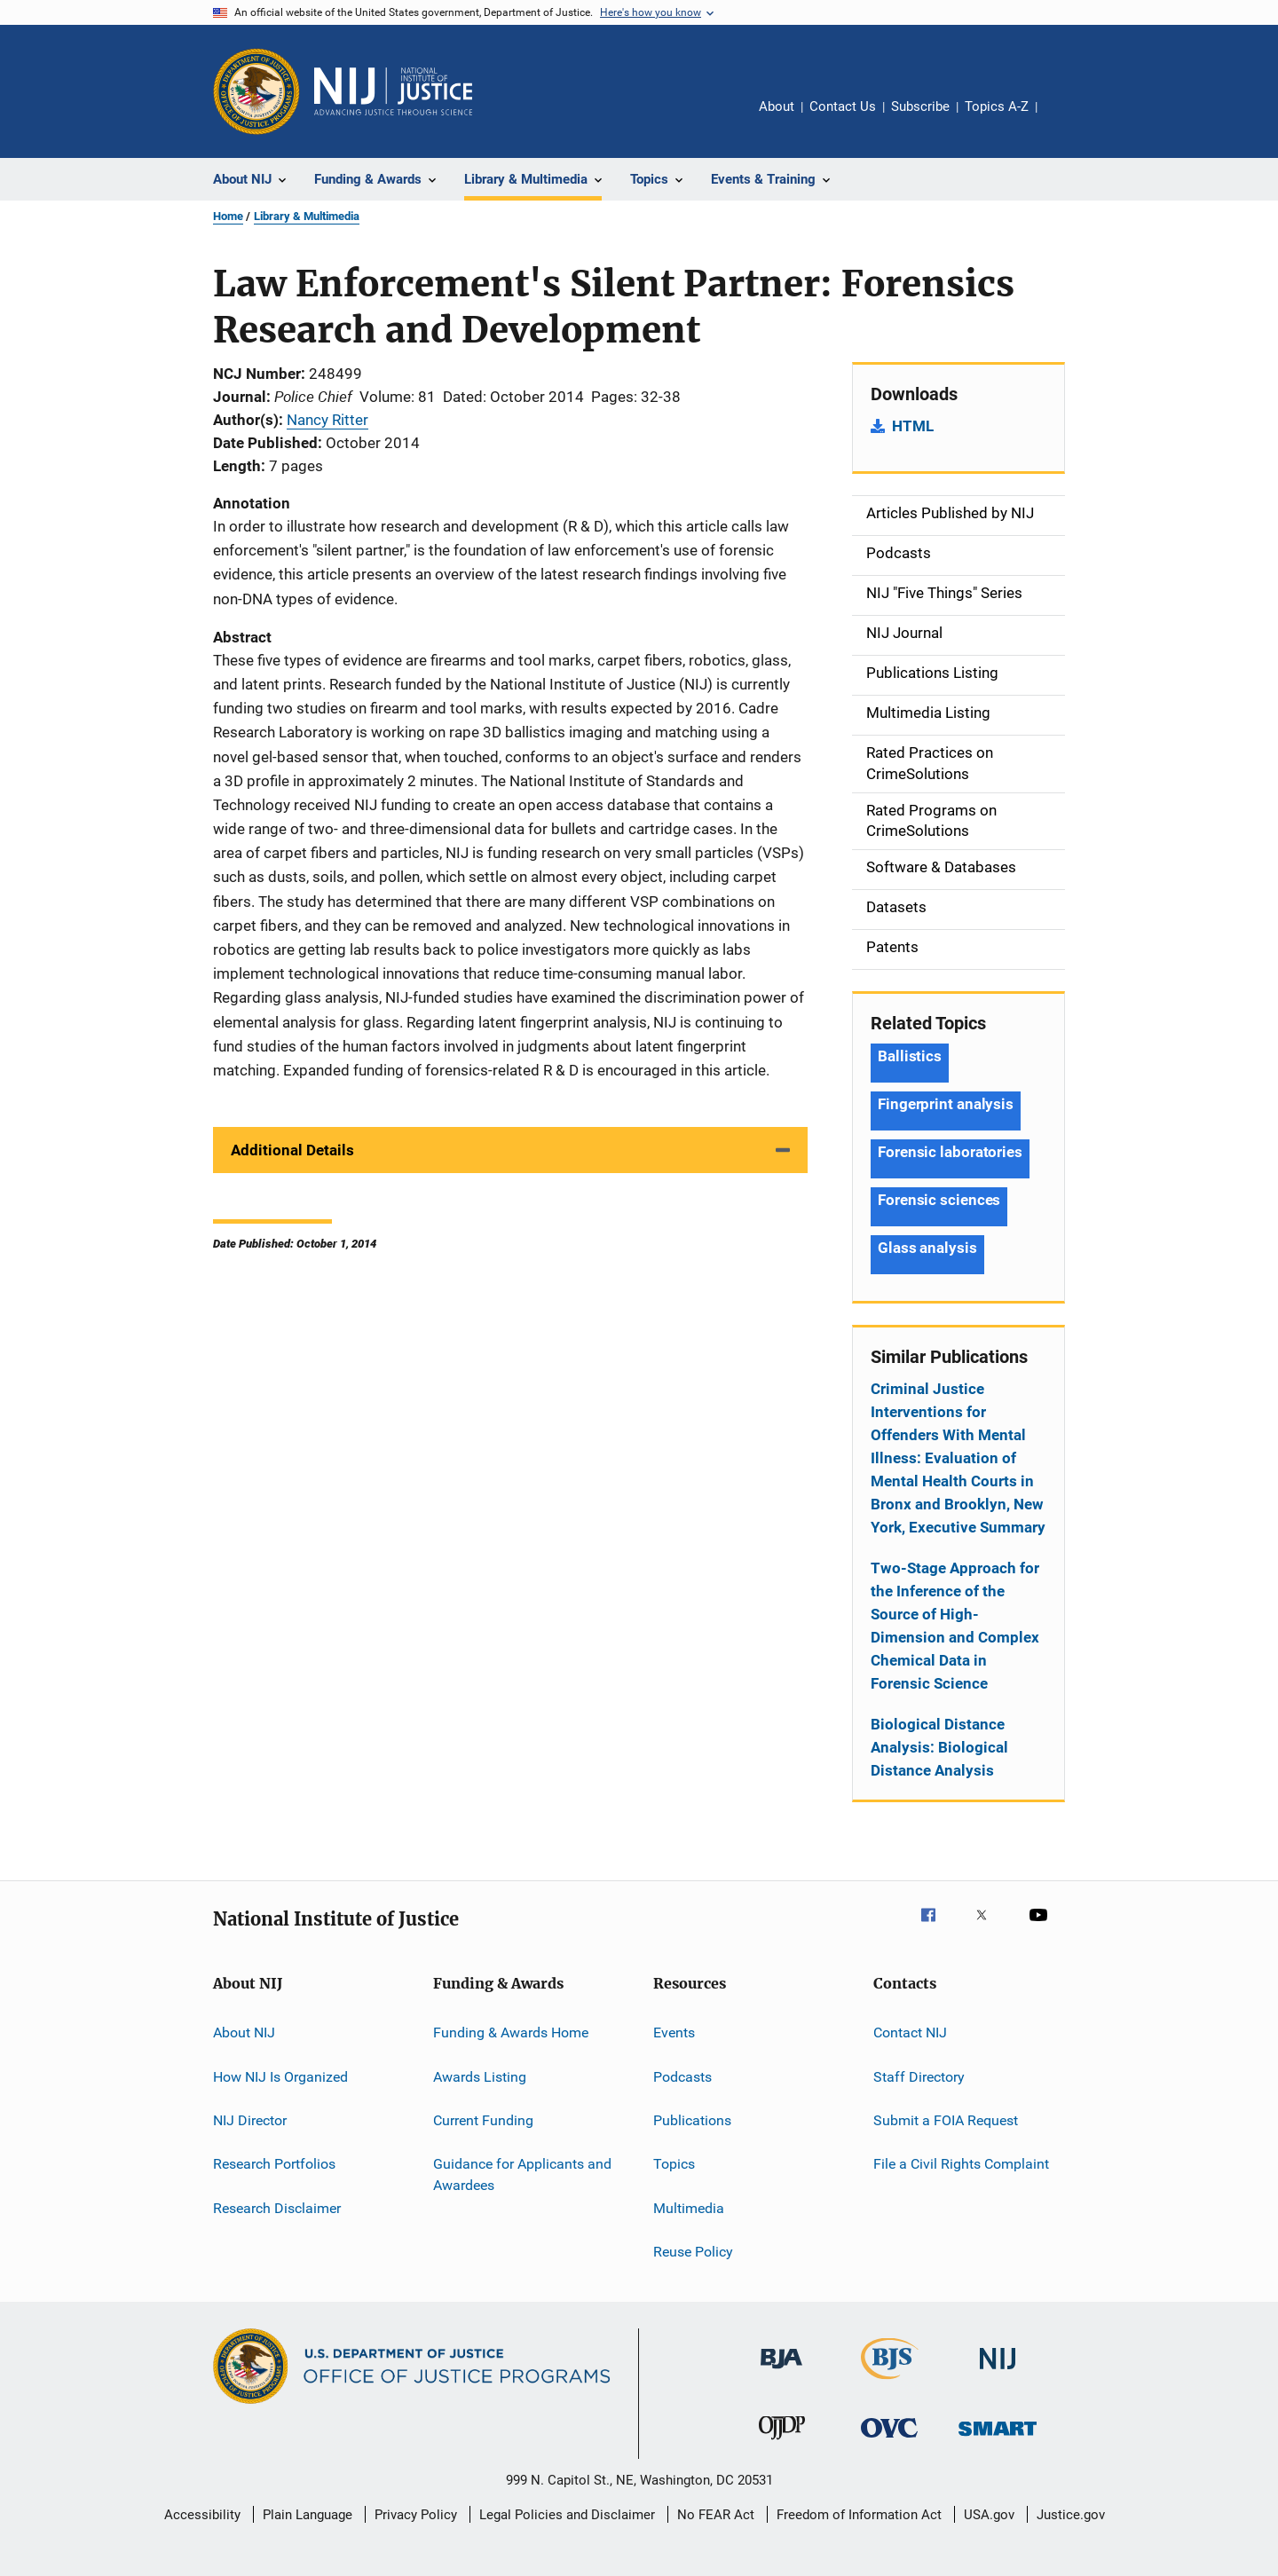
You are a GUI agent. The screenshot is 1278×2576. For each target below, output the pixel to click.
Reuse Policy (693, 2251)
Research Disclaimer (277, 2207)
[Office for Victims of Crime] (889, 2441)
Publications (692, 2120)
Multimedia (688, 2207)
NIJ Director (250, 2120)
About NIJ (244, 2032)
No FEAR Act (715, 2515)
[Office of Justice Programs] (256, 91)
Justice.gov (1071, 2515)
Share (1065, 119)
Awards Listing (479, 2076)
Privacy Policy (416, 2515)
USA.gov (989, 2515)
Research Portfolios (274, 2163)
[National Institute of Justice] (997, 2372)
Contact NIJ (910, 2032)
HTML (913, 426)
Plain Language (307, 2515)
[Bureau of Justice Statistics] (890, 2383)
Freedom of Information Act (859, 2515)
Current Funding (483, 2120)
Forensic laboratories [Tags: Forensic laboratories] (950, 1152)
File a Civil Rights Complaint (961, 2163)
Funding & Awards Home (510, 2032)
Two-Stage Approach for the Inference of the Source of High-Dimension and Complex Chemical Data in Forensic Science (955, 1625)
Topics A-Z (997, 106)
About (776, 106)
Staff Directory (919, 2076)
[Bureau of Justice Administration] (781, 2372)
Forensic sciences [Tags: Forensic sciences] (939, 1200)
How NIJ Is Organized (280, 2076)
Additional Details (292, 1150)
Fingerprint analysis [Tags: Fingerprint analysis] (946, 1104)
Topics (674, 2163)
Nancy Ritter (327, 420)
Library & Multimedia (306, 216)
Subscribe (920, 106)
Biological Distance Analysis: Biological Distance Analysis (939, 1747)
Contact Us (842, 106)
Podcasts (682, 2076)
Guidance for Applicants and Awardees (522, 2174)
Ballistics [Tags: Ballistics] (910, 1056)
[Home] (393, 91)
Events (674, 2032)
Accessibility (202, 2515)
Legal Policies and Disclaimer (567, 2515)
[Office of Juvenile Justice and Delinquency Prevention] (782, 2443)
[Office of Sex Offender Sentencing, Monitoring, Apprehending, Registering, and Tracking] (997, 2439)
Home (228, 216)
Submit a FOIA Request (945, 2120)
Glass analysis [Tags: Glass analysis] (927, 1247)
